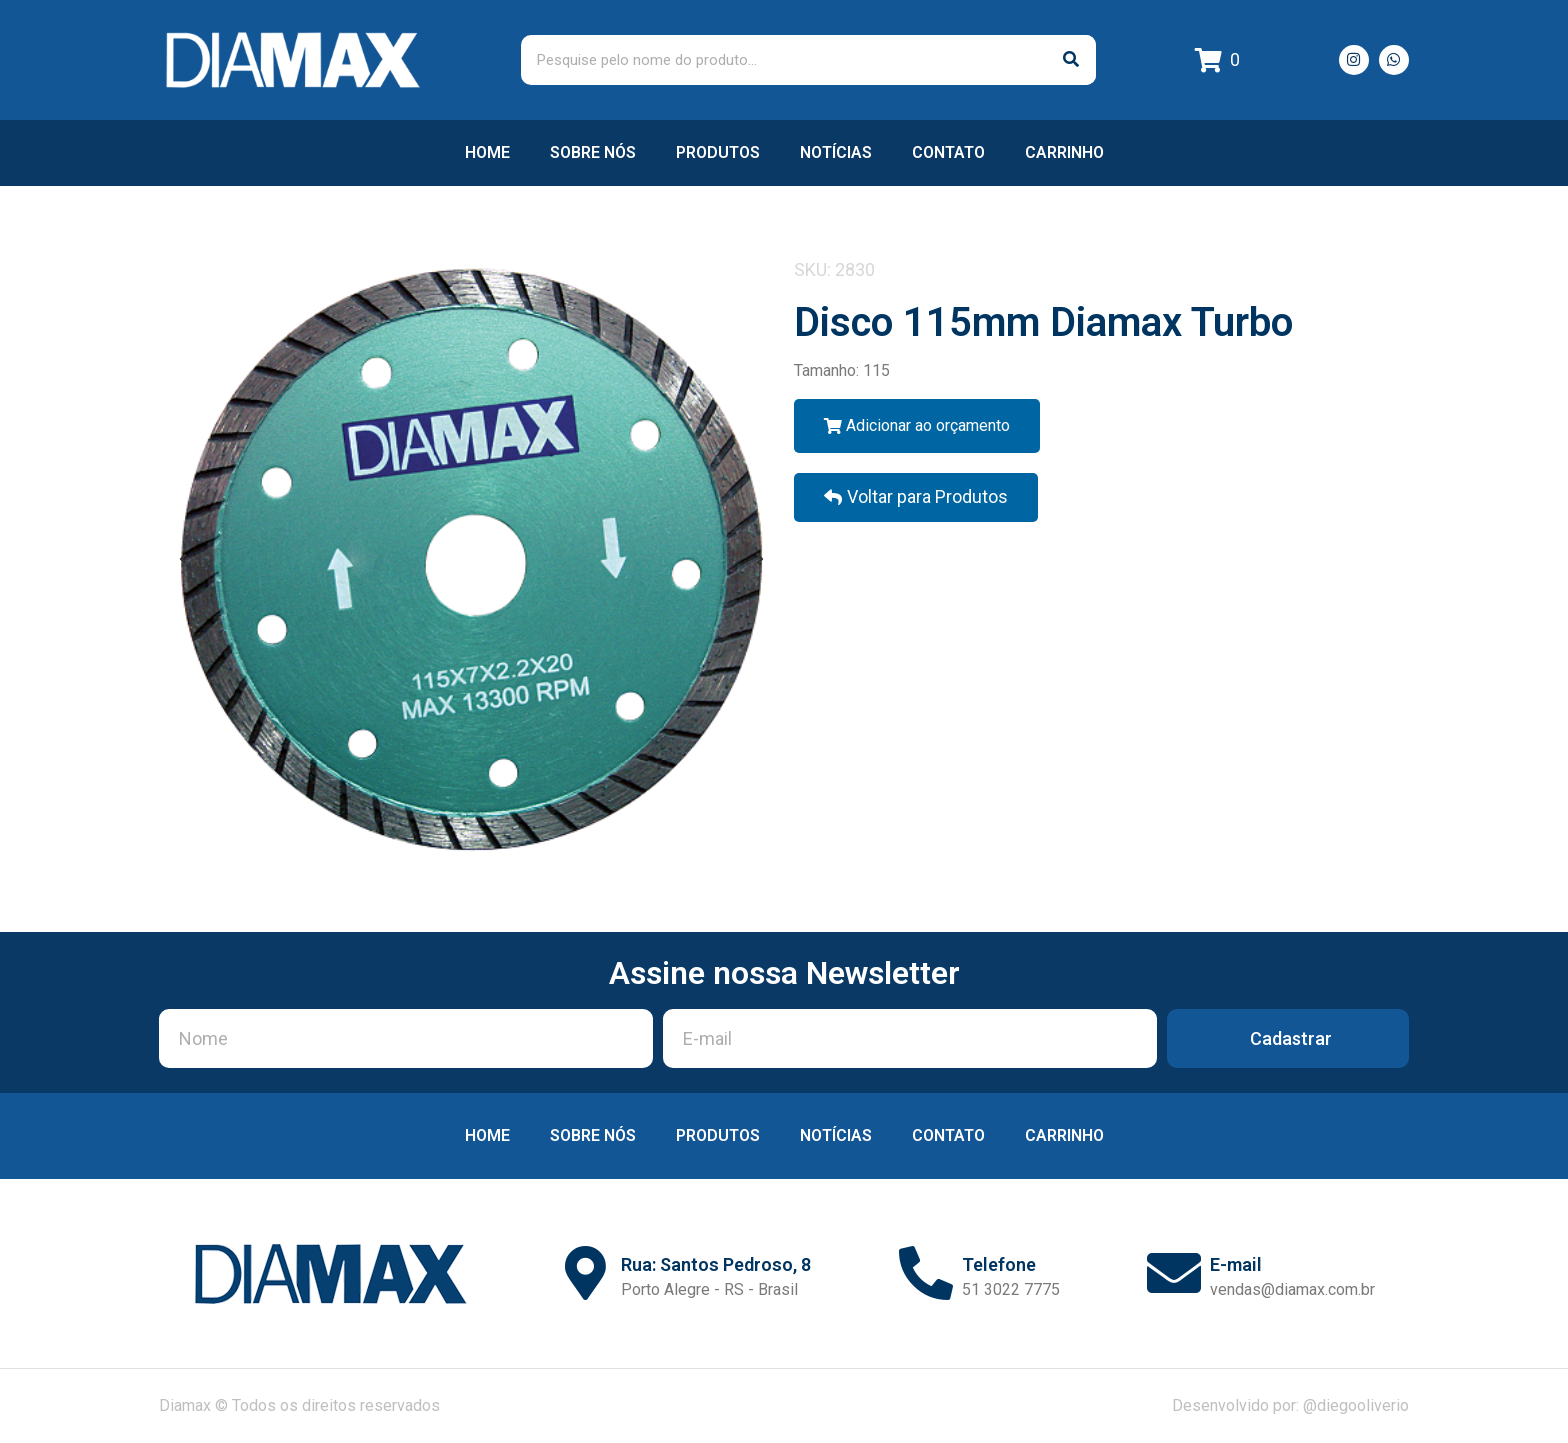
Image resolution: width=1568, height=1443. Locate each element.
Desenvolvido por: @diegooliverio (1290, 1405)
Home (487, 152)
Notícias (836, 152)
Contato (948, 152)
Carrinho (1064, 152)
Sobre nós (593, 152)
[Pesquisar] (1071, 60)
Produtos (718, 152)
